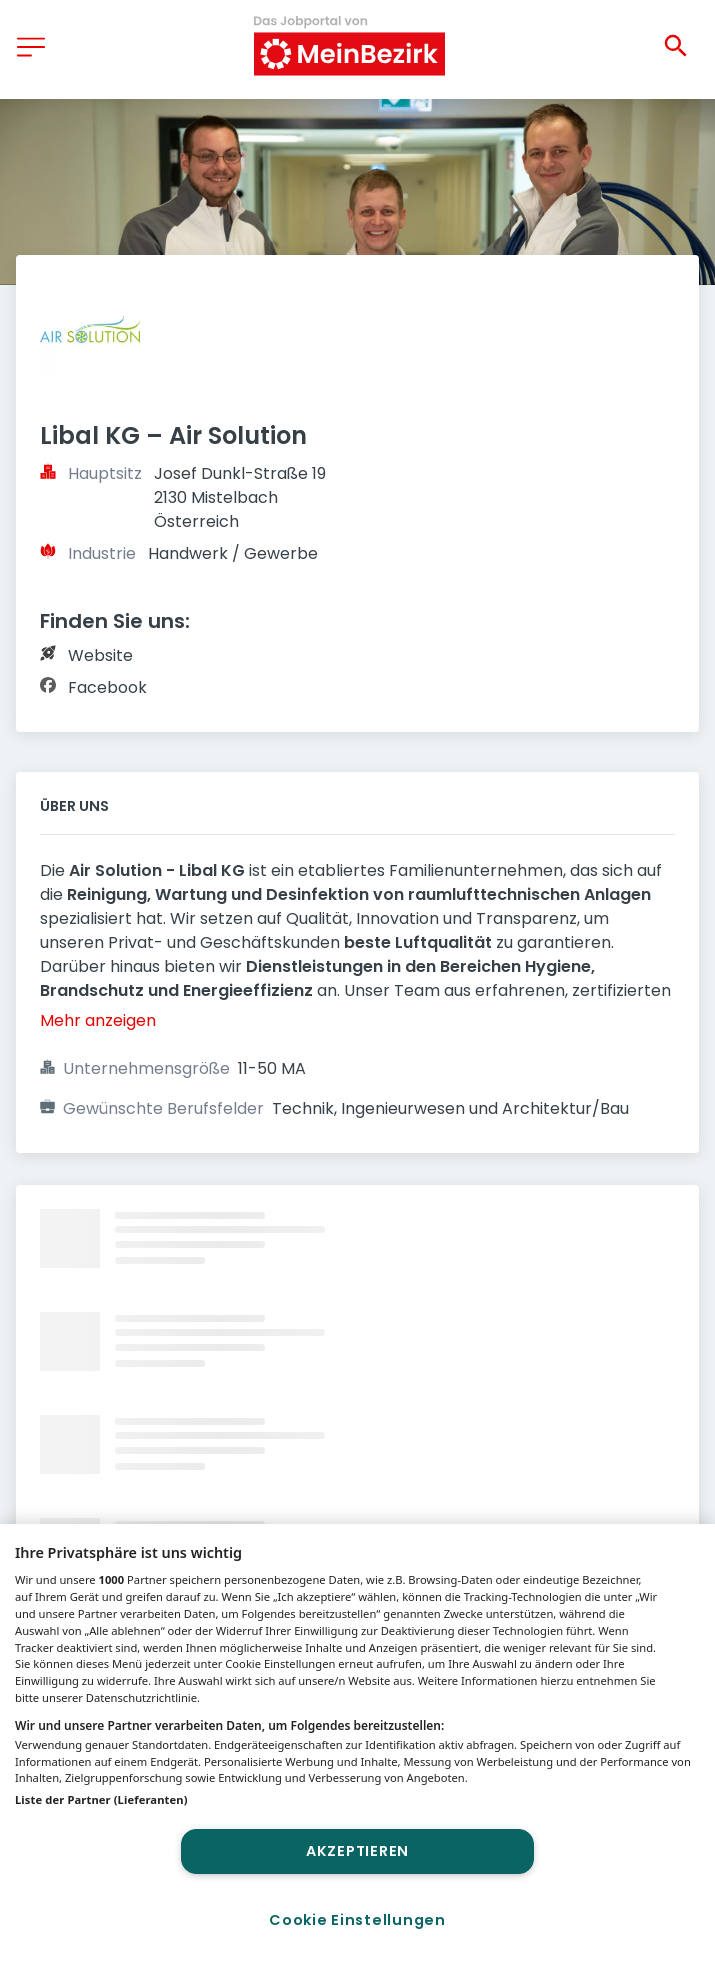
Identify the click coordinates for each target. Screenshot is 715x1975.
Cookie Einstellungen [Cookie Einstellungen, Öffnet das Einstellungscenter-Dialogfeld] (357, 1920)
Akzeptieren (357, 1851)
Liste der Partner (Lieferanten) (101, 1799)
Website (100, 655)
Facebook (107, 687)
